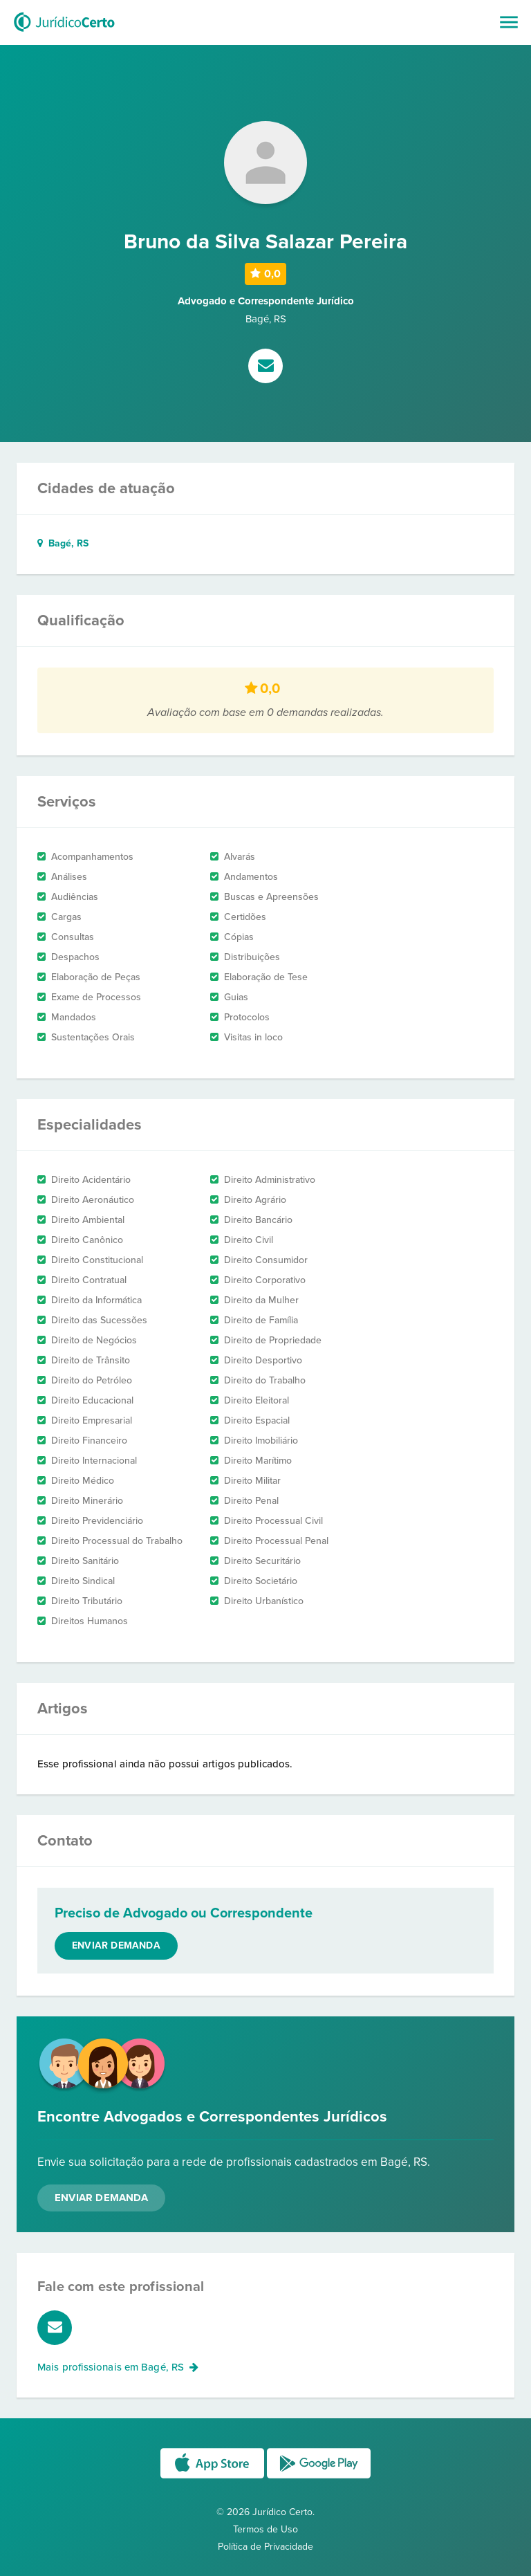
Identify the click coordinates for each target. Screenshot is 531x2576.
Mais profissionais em (117, 2367)
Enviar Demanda (101, 2197)
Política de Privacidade (265, 2546)
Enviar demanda (116, 1945)
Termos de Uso (265, 2529)
